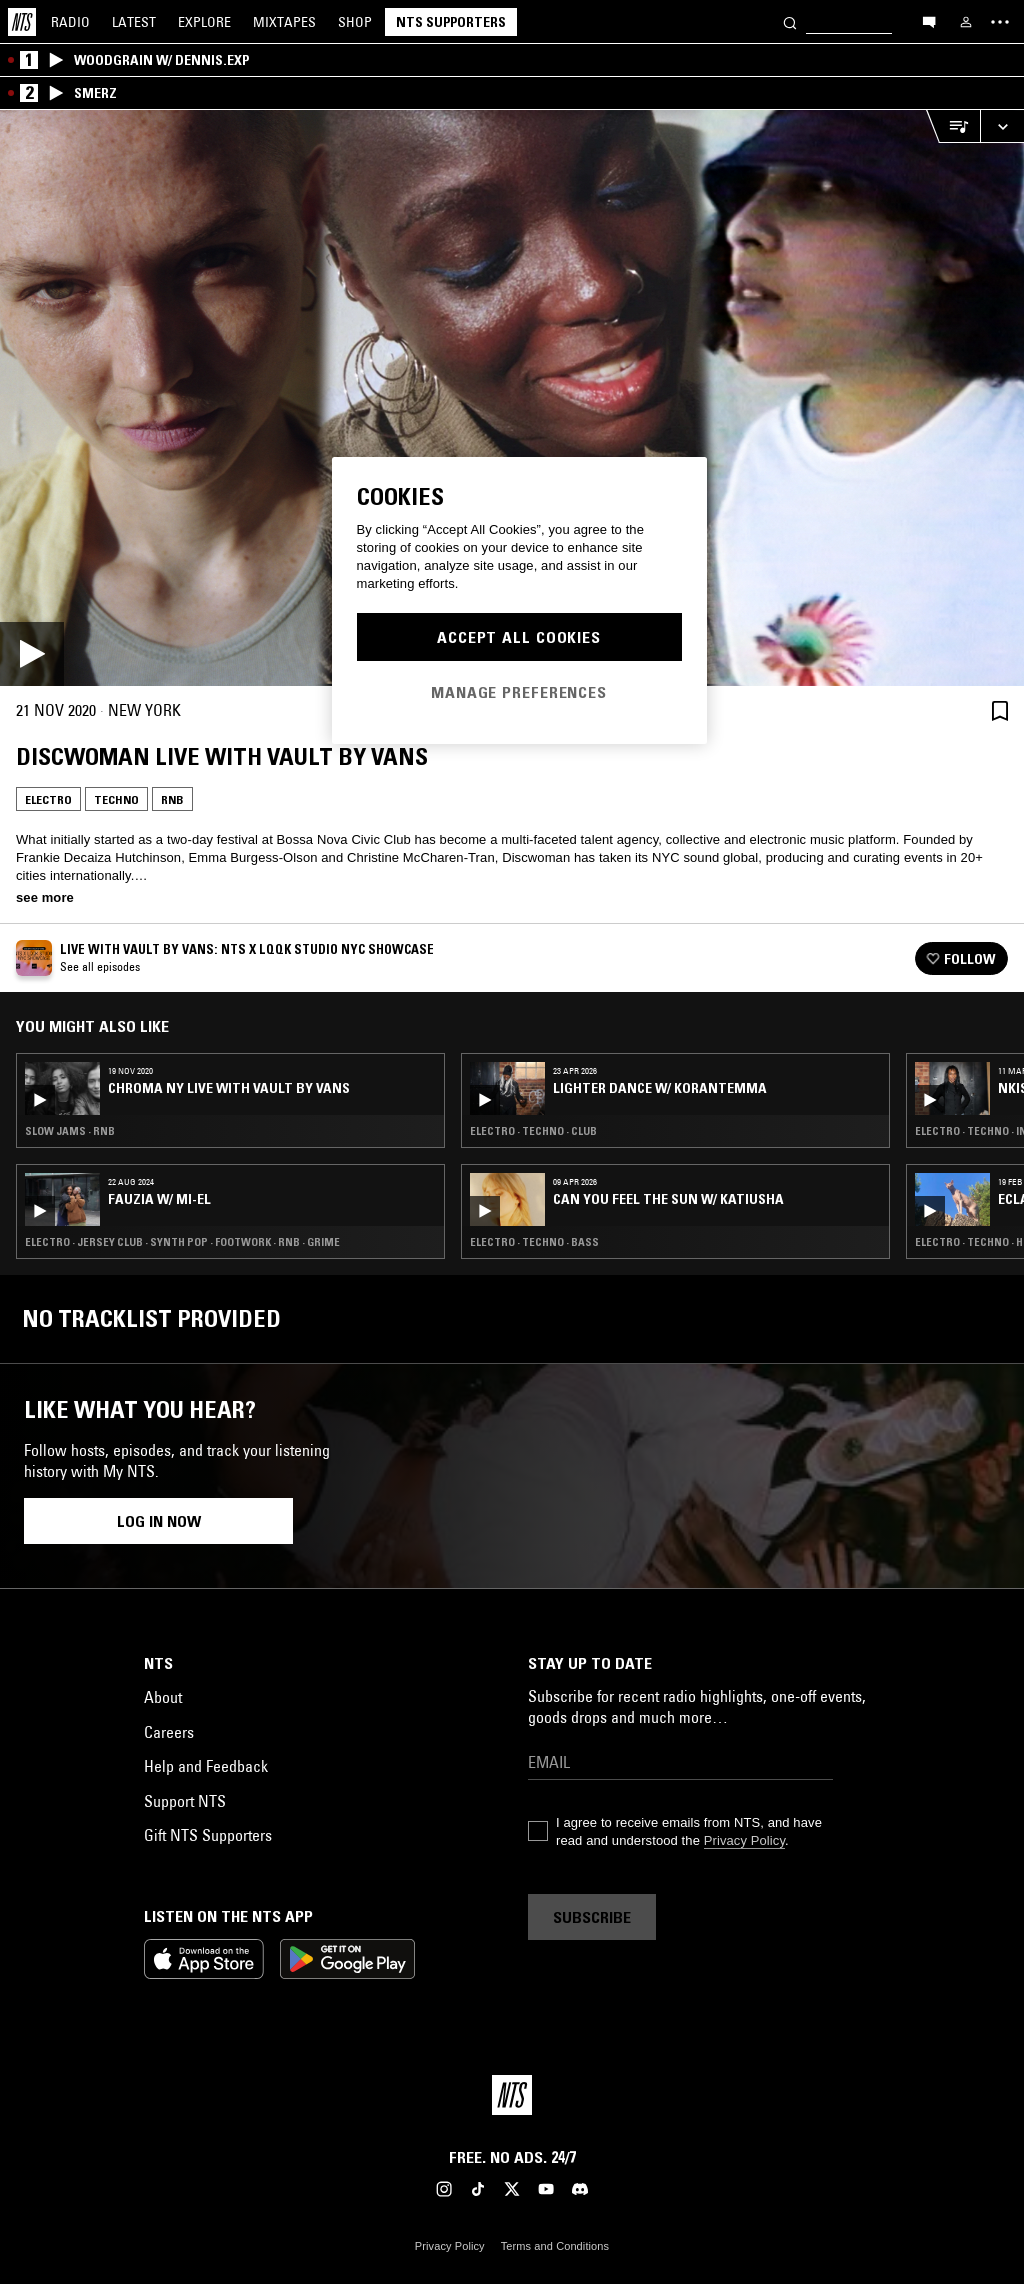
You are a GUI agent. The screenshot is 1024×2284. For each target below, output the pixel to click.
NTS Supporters (451, 22)
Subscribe (592, 1917)
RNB (172, 799)
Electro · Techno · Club (533, 1131)
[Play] (512, 398)
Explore (204, 22)
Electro (48, 799)
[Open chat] (929, 21)
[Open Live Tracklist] (953, 126)
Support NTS (185, 1801)
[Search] (790, 21)
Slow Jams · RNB (70, 1131)
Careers (169, 1732)
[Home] (22, 22)
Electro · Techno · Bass (534, 1242)
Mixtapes (284, 22)
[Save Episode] (1000, 710)
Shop (355, 22)
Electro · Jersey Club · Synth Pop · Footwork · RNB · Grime (182, 1242)
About (163, 1697)
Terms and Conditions (555, 2246)
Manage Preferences (519, 692)
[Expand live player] (1002, 126)
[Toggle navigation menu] (1000, 22)
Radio (70, 22)
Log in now (159, 1521)
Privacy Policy (744, 1840)
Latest (134, 22)
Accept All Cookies (519, 637)
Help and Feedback (206, 1766)
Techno (116, 799)
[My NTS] (966, 22)
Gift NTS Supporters (208, 1835)
